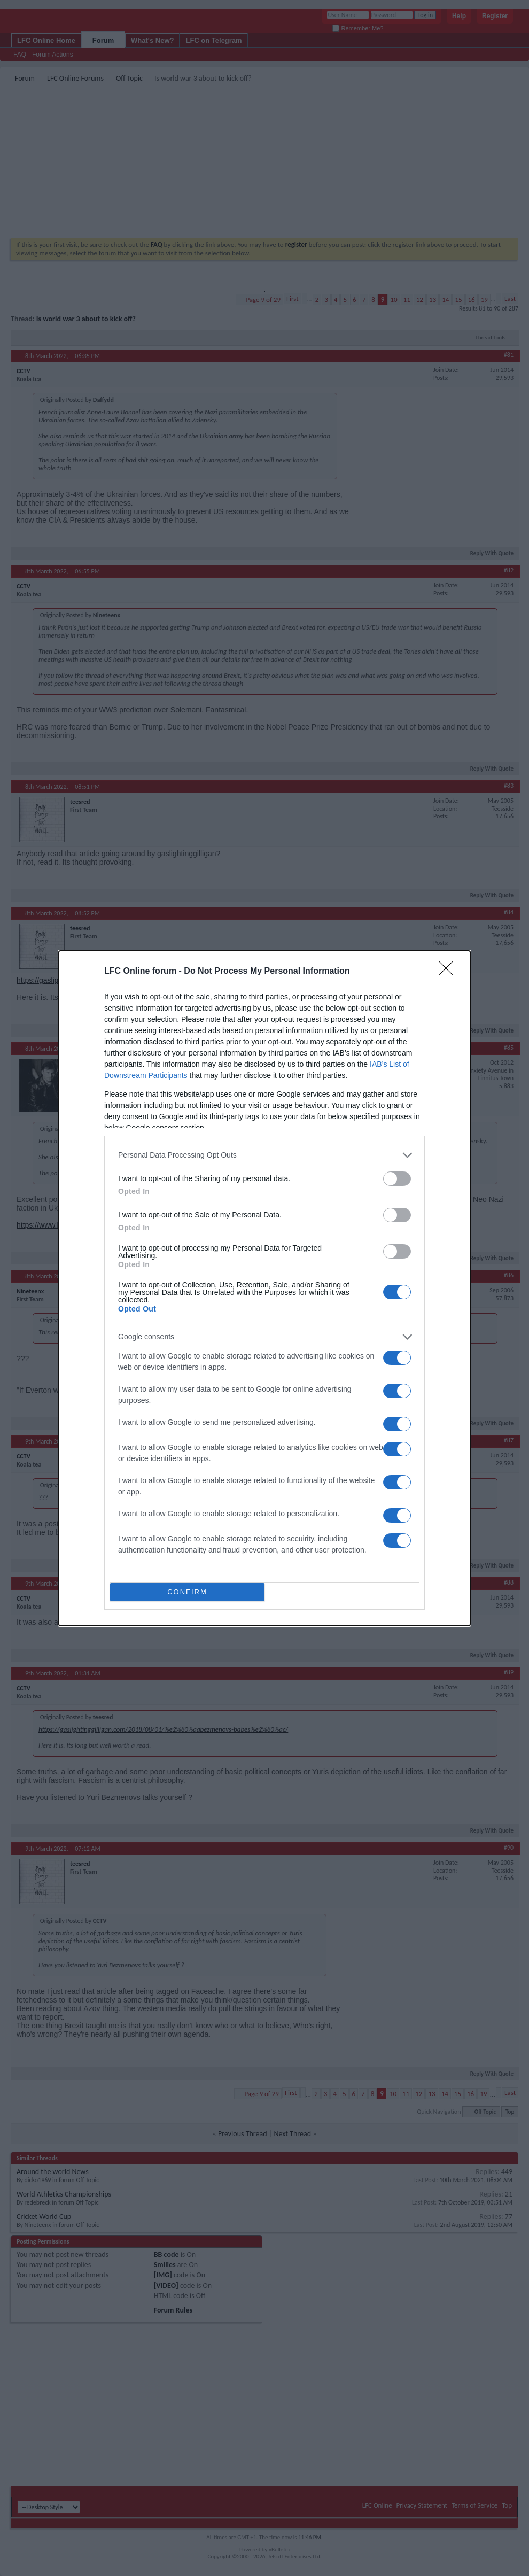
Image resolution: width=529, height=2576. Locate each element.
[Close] (449, 971)
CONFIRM (187, 1592)
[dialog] (264, 1288)
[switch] (397, 1178)
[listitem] (264, 1155)
